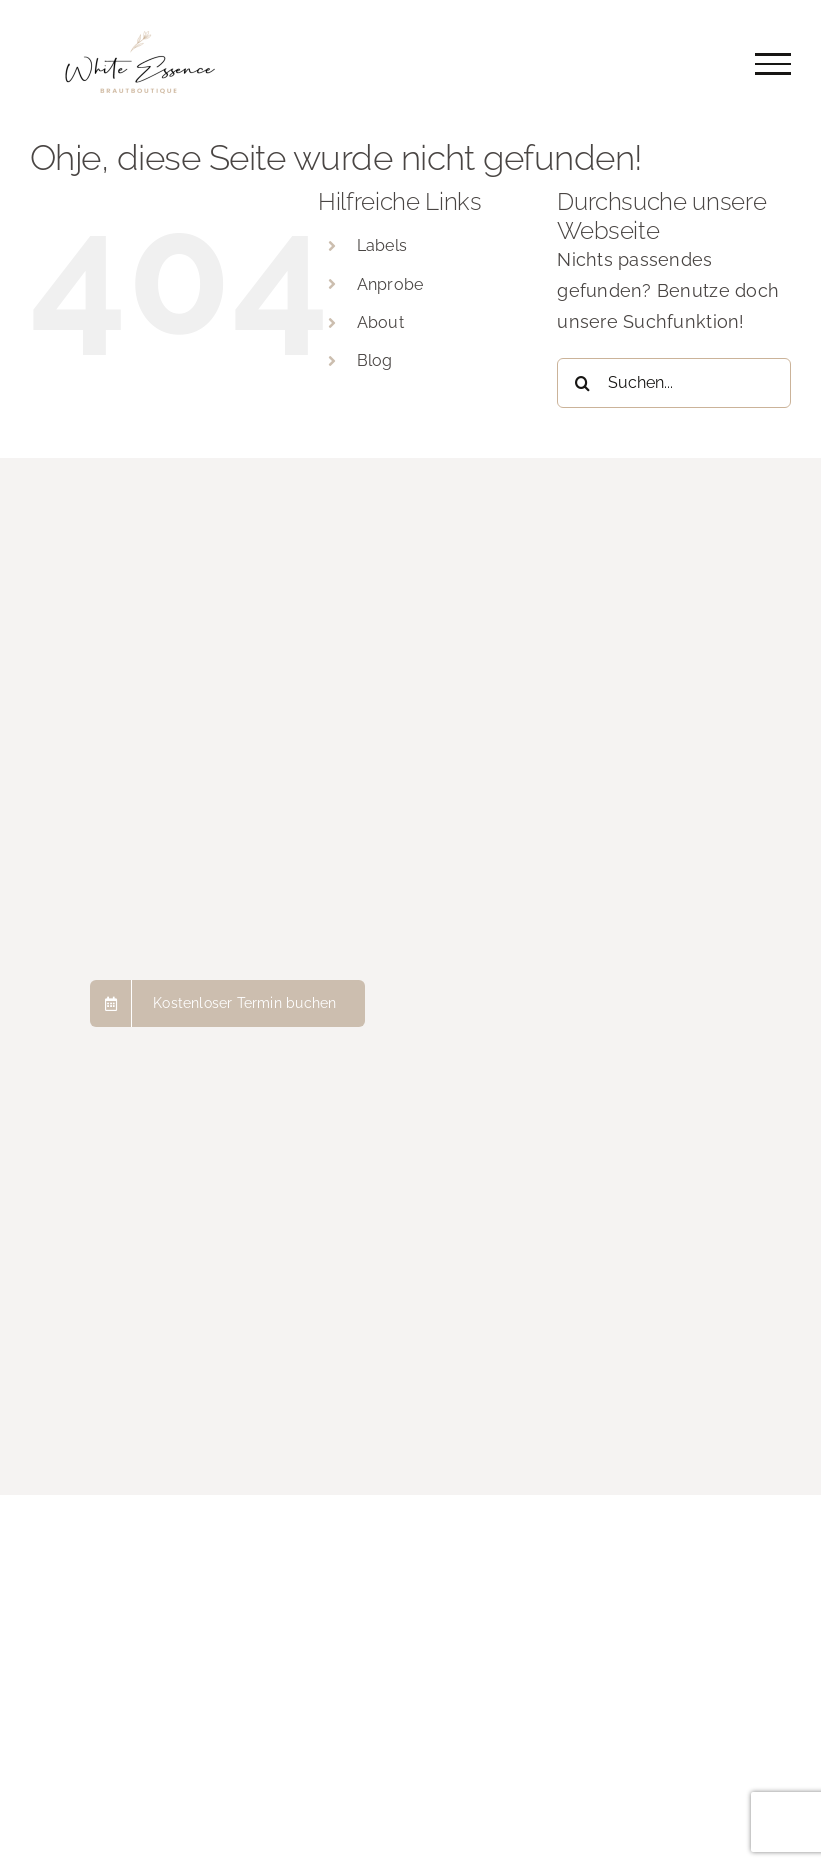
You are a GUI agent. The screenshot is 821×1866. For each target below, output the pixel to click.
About (380, 322)
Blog (375, 360)
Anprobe (390, 284)
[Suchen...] (674, 383)
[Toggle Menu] (773, 64)
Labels (382, 245)
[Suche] (582, 383)
